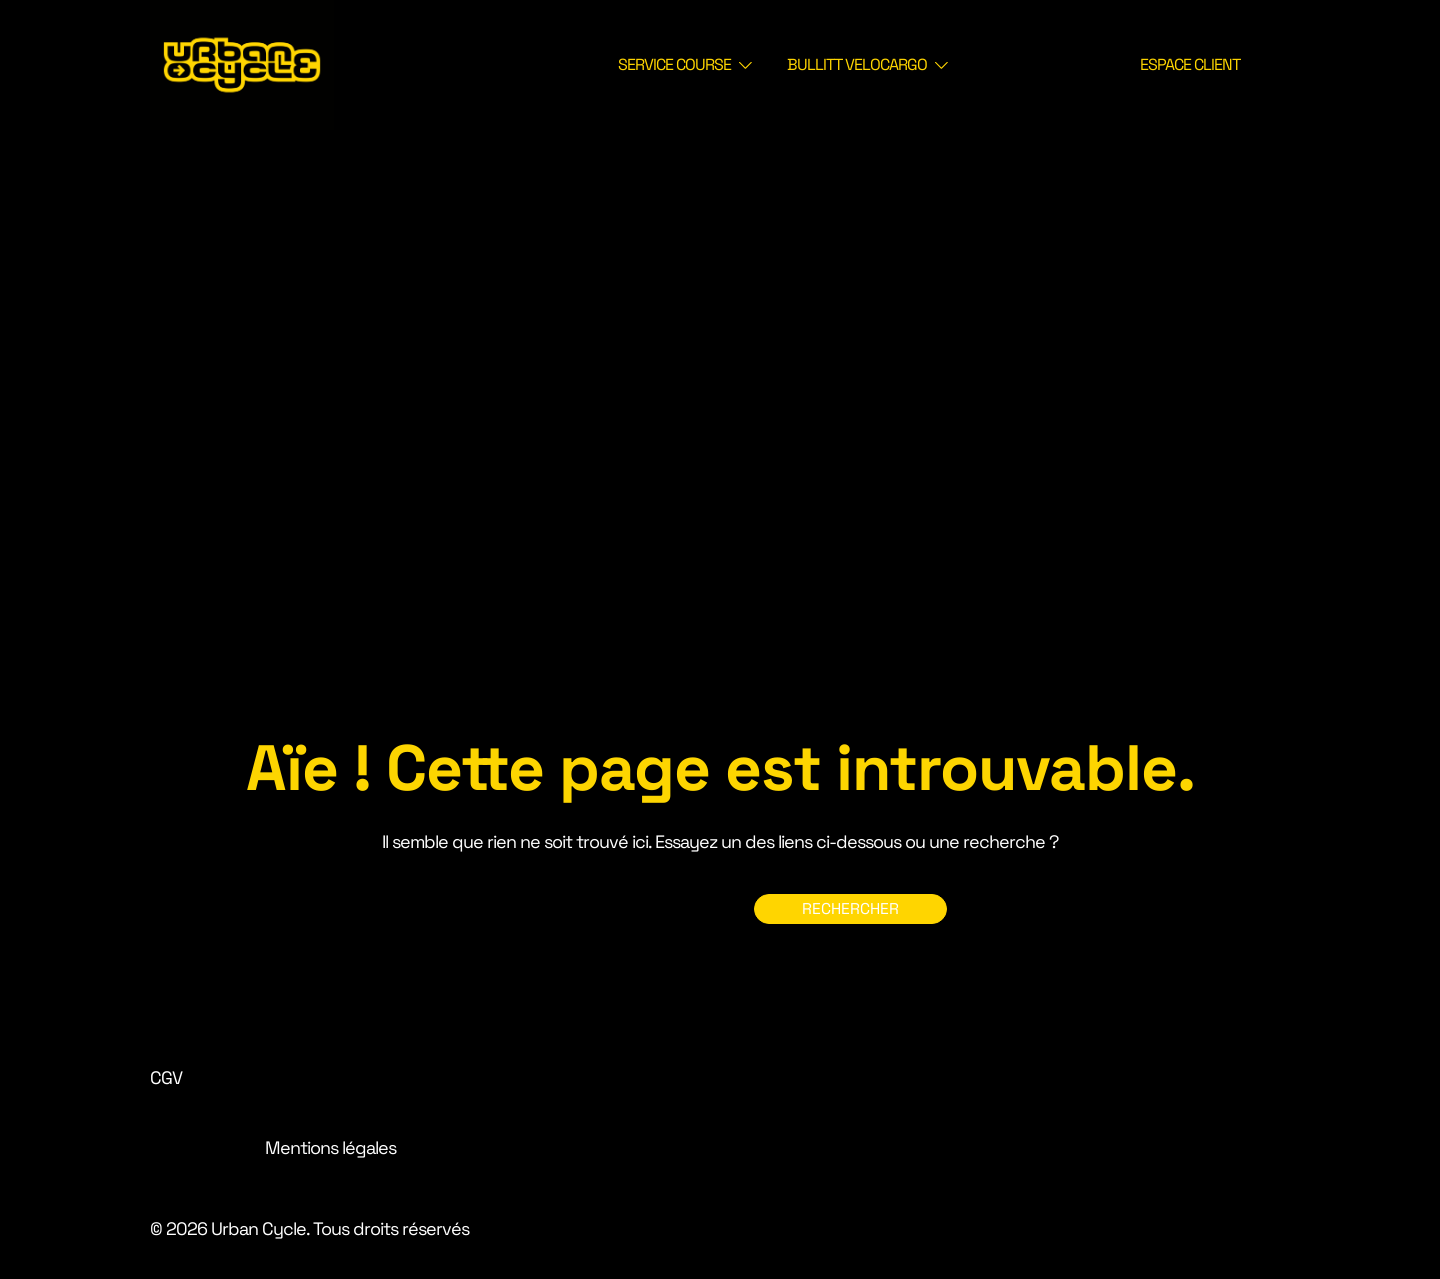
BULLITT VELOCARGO (857, 64)
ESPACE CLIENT (1190, 64)
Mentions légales (330, 1147)
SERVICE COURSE (674, 64)
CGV (166, 1077)
